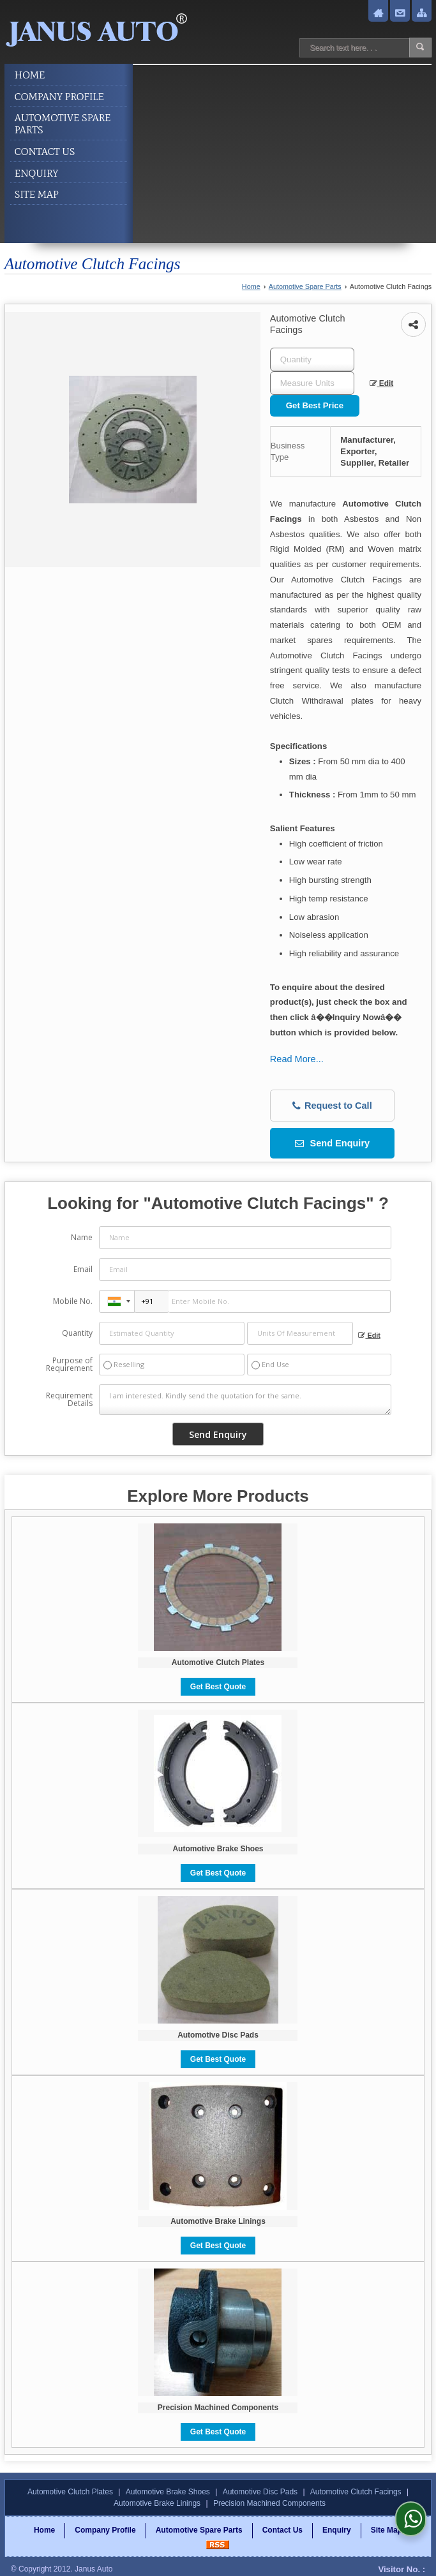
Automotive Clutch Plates (218, 1662)
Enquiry (37, 173)
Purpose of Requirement (69, 1364)
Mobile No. (73, 1301)
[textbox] (312, 383)
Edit (382, 383)
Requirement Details (69, 1399)
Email (83, 1269)
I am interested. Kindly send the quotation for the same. (245, 1399)
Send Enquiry (332, 1143)
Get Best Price (314, 405)
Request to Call (332, 1105)
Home (30, 75)
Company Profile (59, 97)
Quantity (77, 1333)
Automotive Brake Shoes (217, 1848)
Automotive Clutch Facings (356, 2491)
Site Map (37, 194)
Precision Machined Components (218, 2407)
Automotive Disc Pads (218, 2035)
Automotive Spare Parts (63, 124)
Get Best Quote (218, 1686)
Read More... (297, 1059)
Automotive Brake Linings (218, 2221)
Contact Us (45, 151)
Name (82, 1237)
